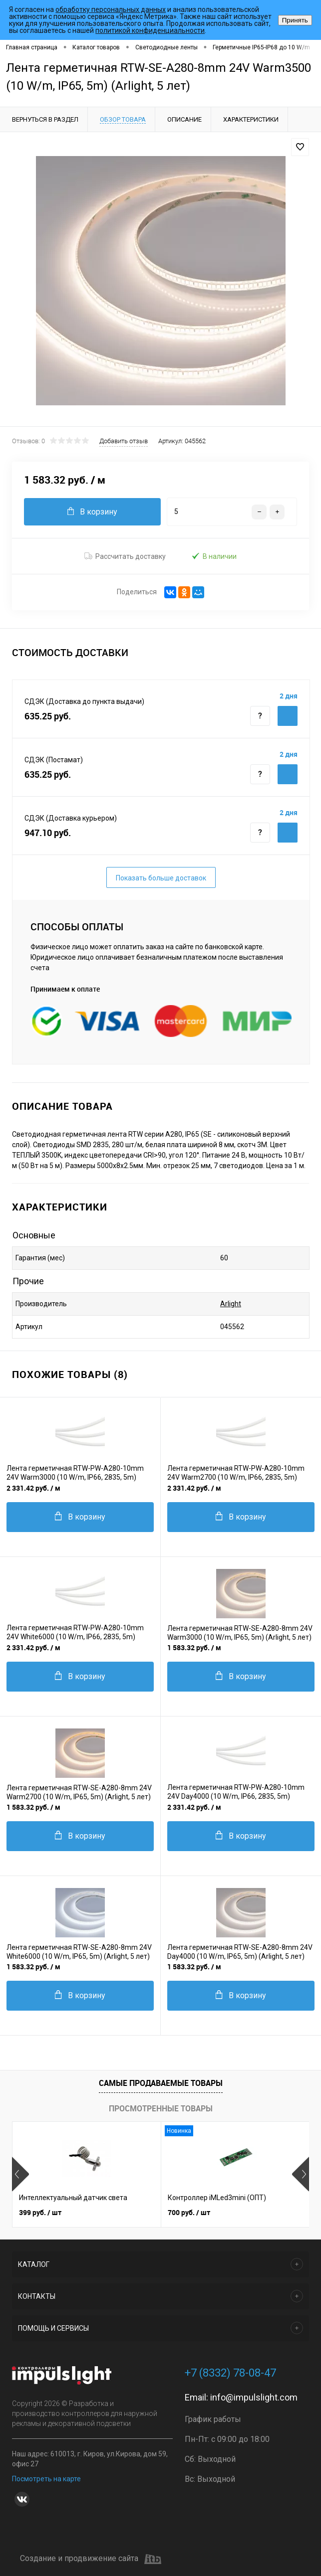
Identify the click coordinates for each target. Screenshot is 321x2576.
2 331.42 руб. (33, 1488)
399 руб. (40, 2212)
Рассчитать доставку (125, 556)
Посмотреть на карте (46, 2479)
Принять (295, 20)
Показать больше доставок (161, 878)
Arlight (230, 1304)
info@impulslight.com (254, 2397)
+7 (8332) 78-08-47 (230, 2373)
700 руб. (189, 2212)
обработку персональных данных (110, 9)
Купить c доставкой (288, 716)
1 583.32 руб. (194, 1647)
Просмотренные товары (161, 2108)
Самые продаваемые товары (161, 2082)
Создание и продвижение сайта (90, 2559)
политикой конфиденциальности (150, 30)
